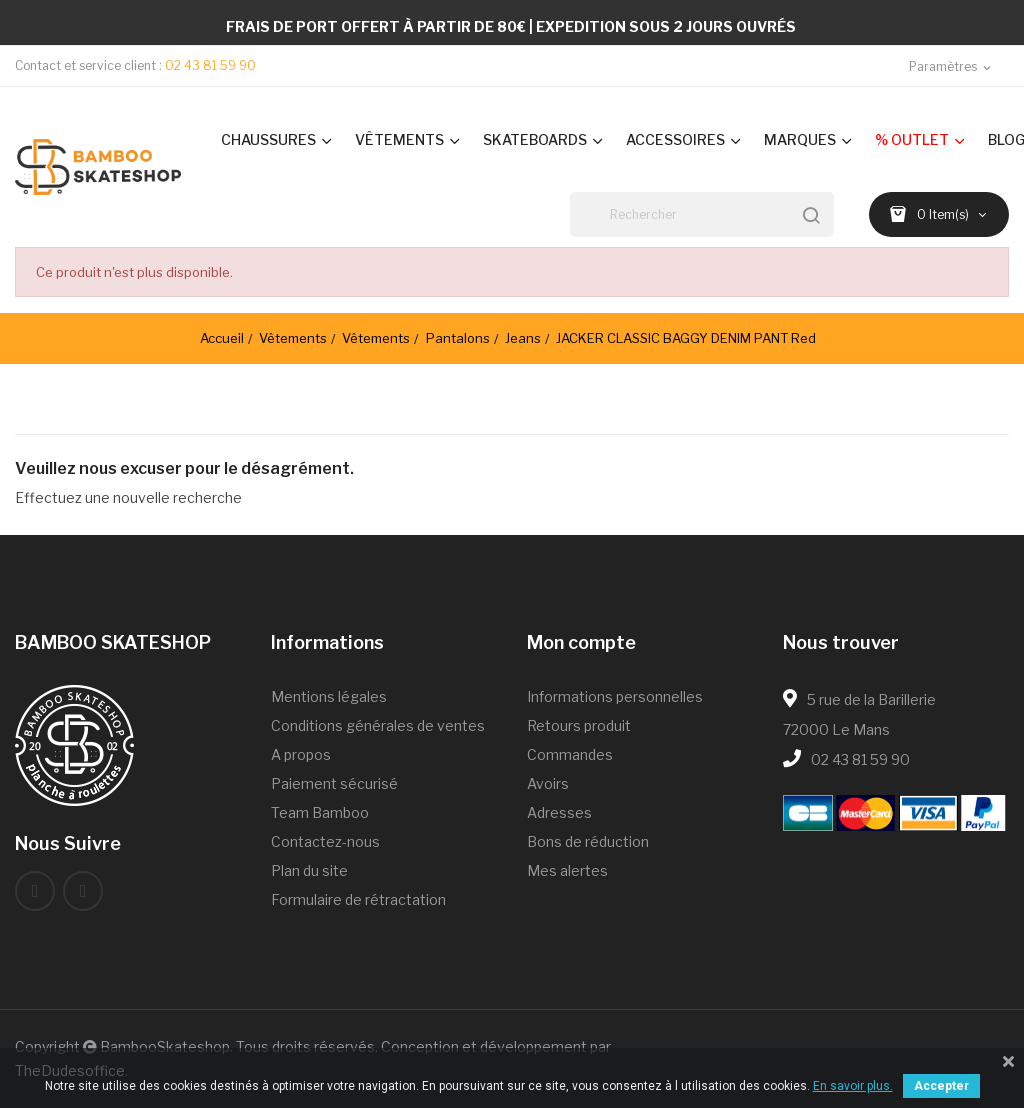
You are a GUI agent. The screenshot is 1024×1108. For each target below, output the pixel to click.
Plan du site (309, 870)
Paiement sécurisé (334, 783)
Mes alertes (567, 870)
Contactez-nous (325, 841)
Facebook (35, 891)
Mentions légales (329, 696)
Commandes (570, 754)
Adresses (559, 812)
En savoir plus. (853, 1086)
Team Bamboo (320, 812)
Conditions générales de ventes (378, 725)
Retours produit (579, 725)
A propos (301, 754)
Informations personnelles (615, 696)
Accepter (941, 1086)
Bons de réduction (588, 841)
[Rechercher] (702, 214)
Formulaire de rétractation (358, 899)
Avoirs (548, 783)
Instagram (83, 891)
